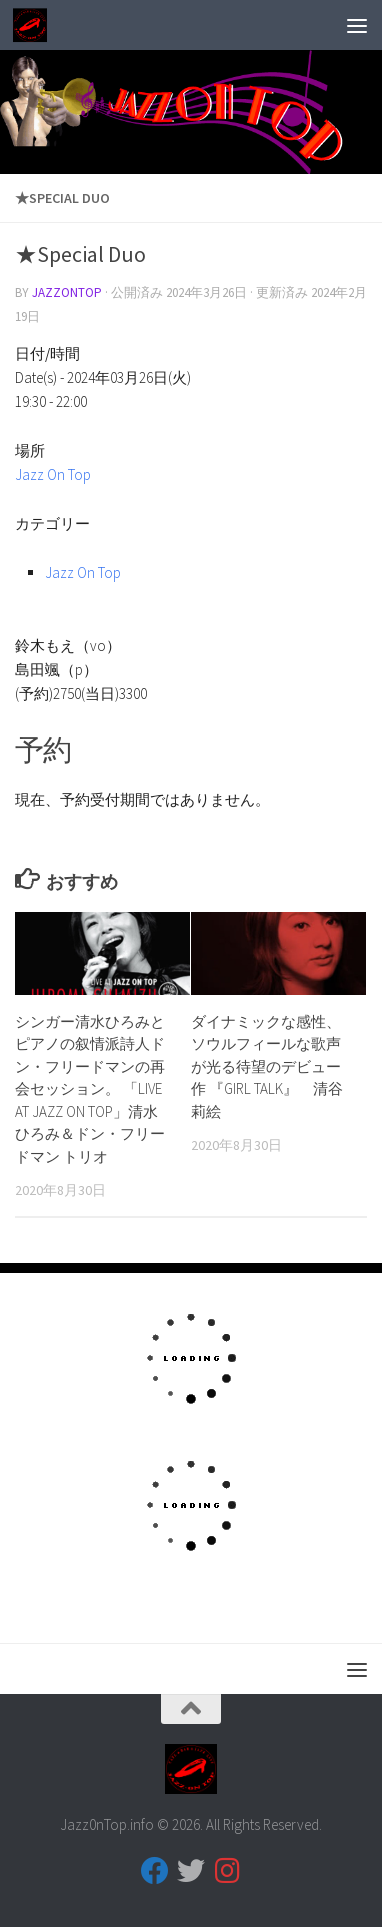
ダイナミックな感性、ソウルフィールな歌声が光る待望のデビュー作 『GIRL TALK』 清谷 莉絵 (267, 1066)
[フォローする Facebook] (155, 1871)
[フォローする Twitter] (191, 1871)
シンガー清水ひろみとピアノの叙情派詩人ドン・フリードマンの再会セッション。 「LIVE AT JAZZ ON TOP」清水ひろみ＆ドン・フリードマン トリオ (90, 1089)
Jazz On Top (53, 474)
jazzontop (67, 292)
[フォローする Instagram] (227, 1871)
